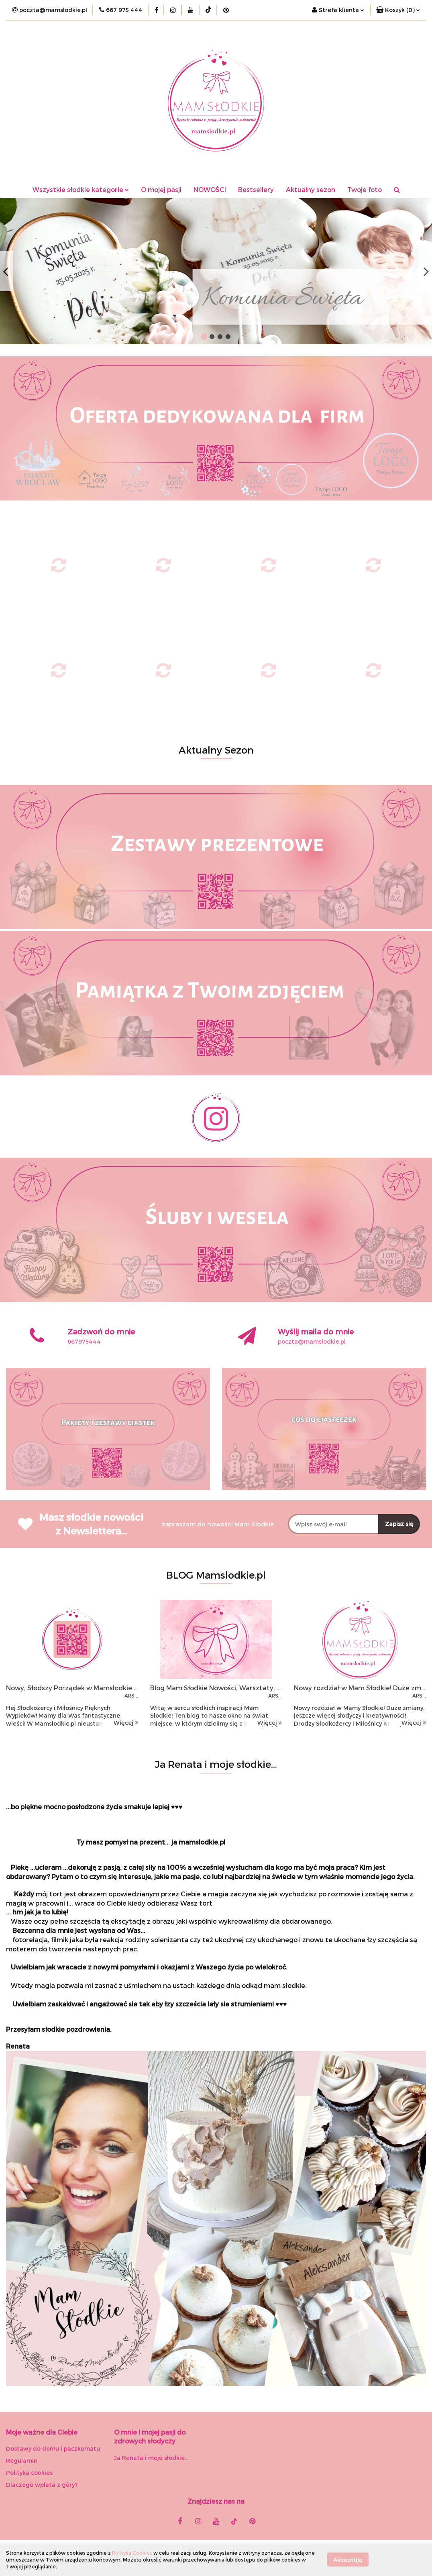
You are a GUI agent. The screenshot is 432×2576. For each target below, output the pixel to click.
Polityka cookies (29, 2472)
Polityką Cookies (132, 2553)
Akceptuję (348, 2559)
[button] (398, 10)
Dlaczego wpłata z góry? (41, 2484)
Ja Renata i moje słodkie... (151, 2457)
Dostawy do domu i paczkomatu (53, 2448)
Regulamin (21, 2460)
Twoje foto (364, 189)
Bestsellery (256, 189)
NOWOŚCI (210, 189)
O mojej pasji (161, 189)
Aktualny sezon (310, 189)
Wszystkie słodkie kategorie (81, 189)
